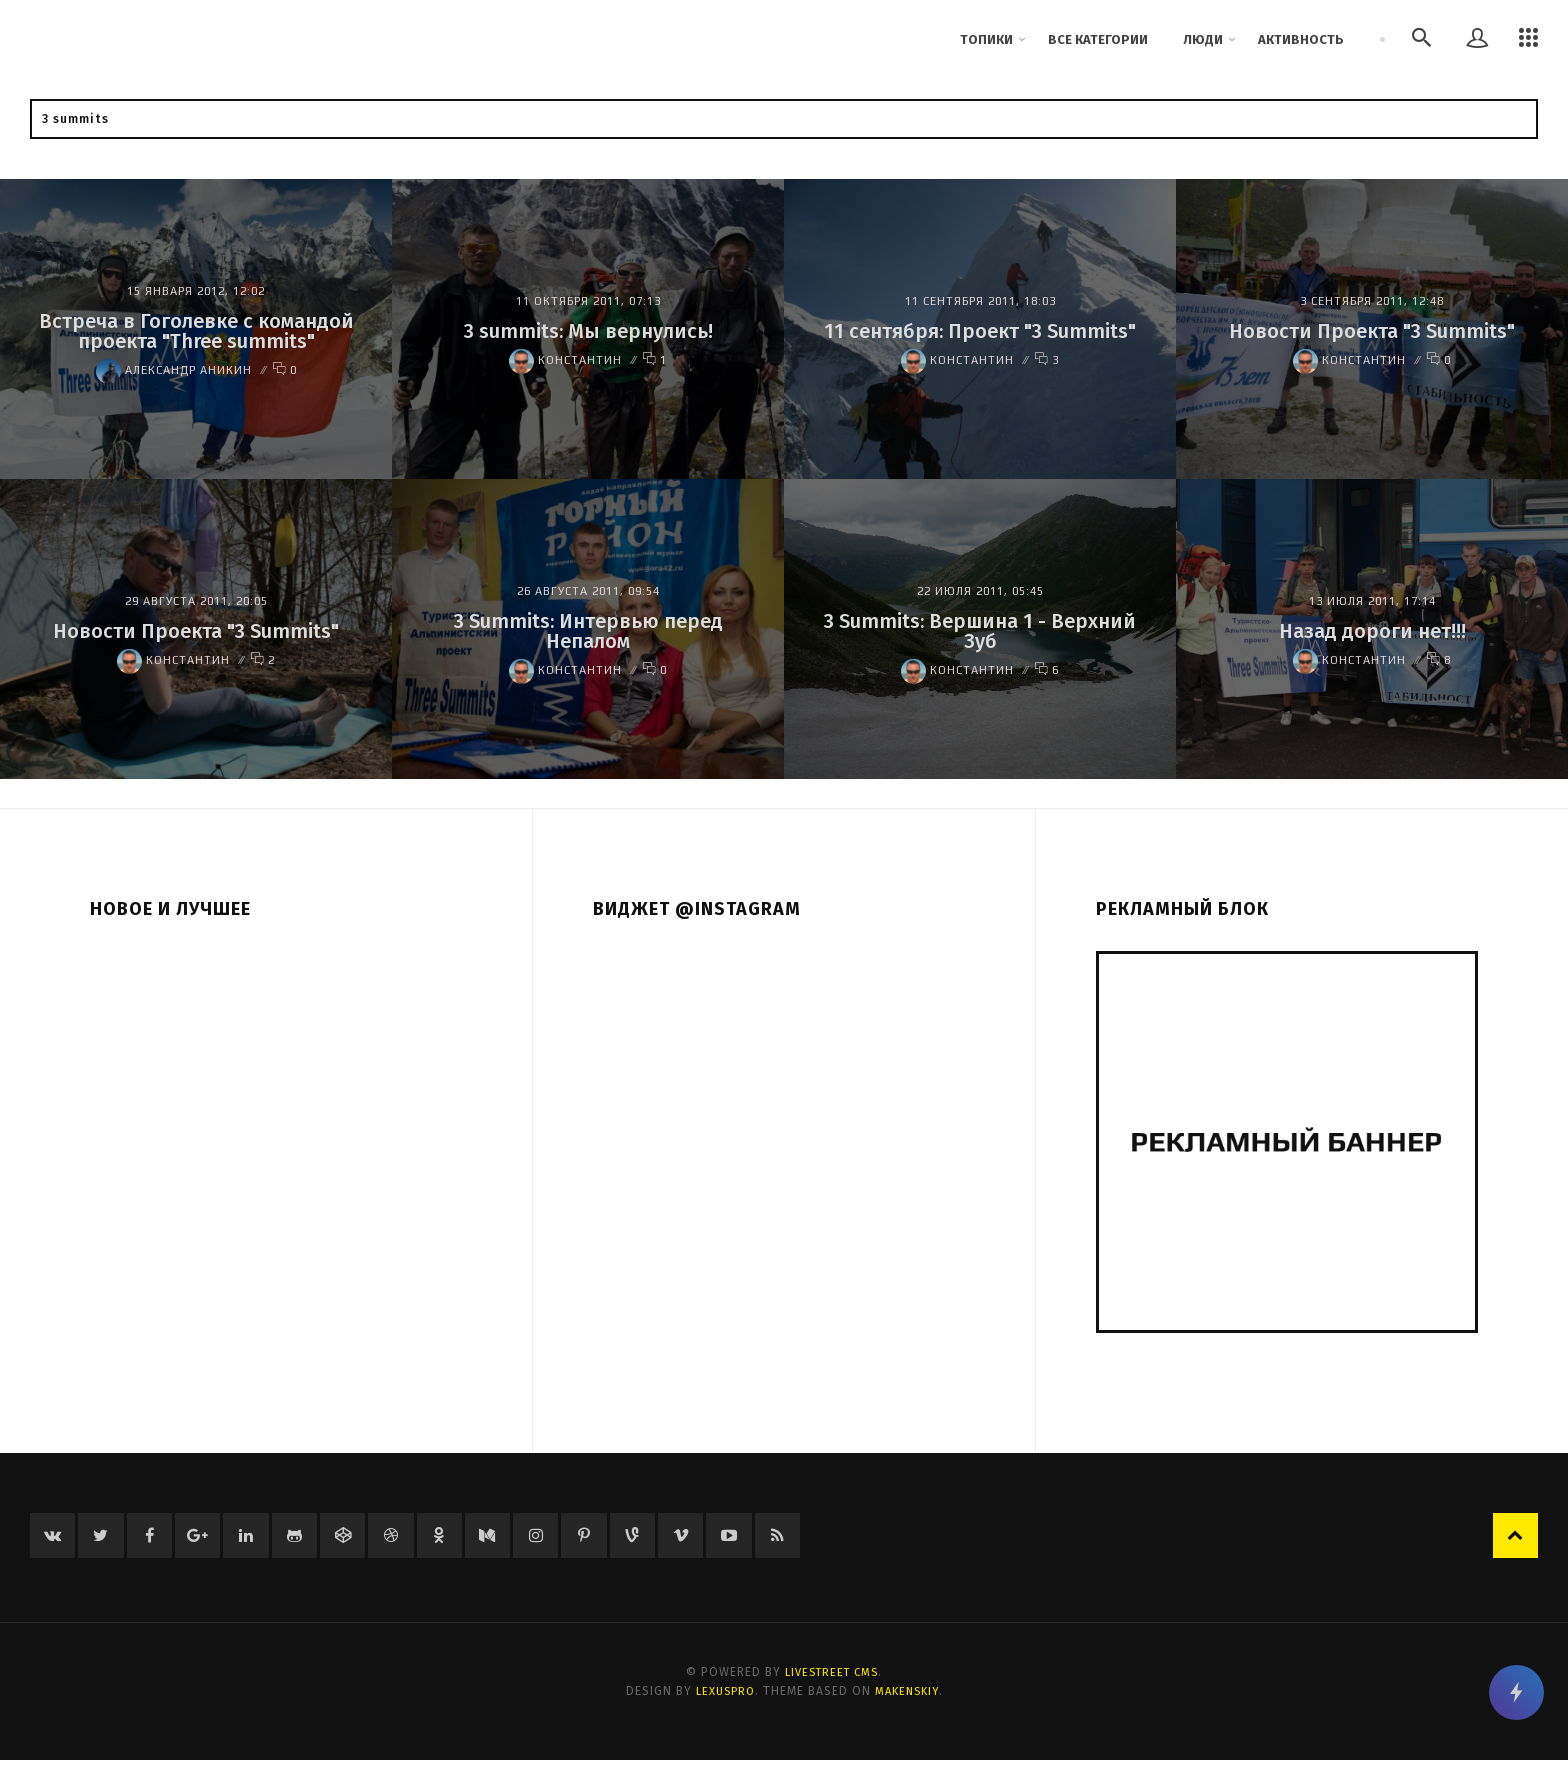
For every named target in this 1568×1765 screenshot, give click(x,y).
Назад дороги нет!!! (1372, 631)
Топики (986, 39)
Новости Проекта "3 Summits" (1372, 331)
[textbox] (784, 119)
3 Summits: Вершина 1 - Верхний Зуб (980, 631)
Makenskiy (909, 1695)
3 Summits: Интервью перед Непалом (588, 631)
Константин (565, 360)
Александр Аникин (174, 370)
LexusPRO (723, 1695)
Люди (1203, 39)
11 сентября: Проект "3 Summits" (980, 331)
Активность (1301, 39)
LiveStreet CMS (832, 1677)
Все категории (1098, 39)
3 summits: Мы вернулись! (588, 331)
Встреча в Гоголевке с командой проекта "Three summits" (196, 331)
